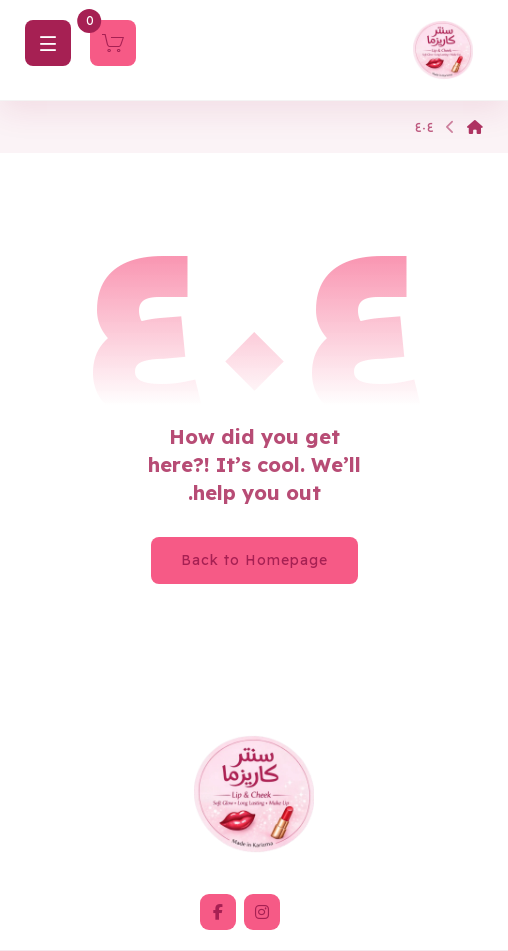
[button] (262, 912)
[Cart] (113, 41)
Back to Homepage (254, 560)
